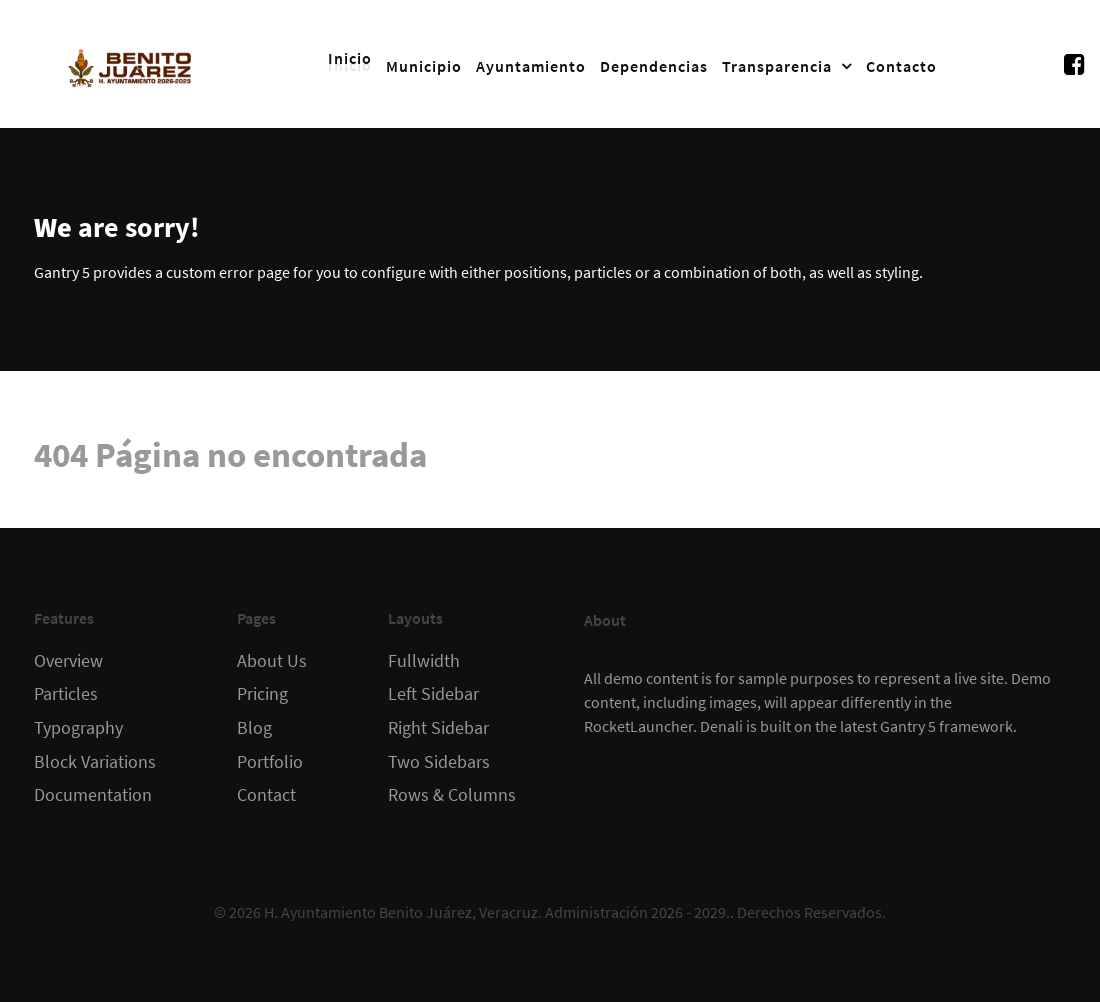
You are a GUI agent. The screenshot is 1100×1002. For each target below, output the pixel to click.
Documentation (93, 795)
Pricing (262, 694)
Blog (254, 728)
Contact (266, 795)
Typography (78, 728)
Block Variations (95, 762)
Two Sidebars (439, 762)
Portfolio (270, 762)
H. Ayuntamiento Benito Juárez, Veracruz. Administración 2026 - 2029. (497, 912)
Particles (66, 694)
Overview (68, 661)
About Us (272, 661)
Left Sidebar (433, 694)
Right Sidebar (438, 728)
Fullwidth (424, 661)
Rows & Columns (452, 795)
